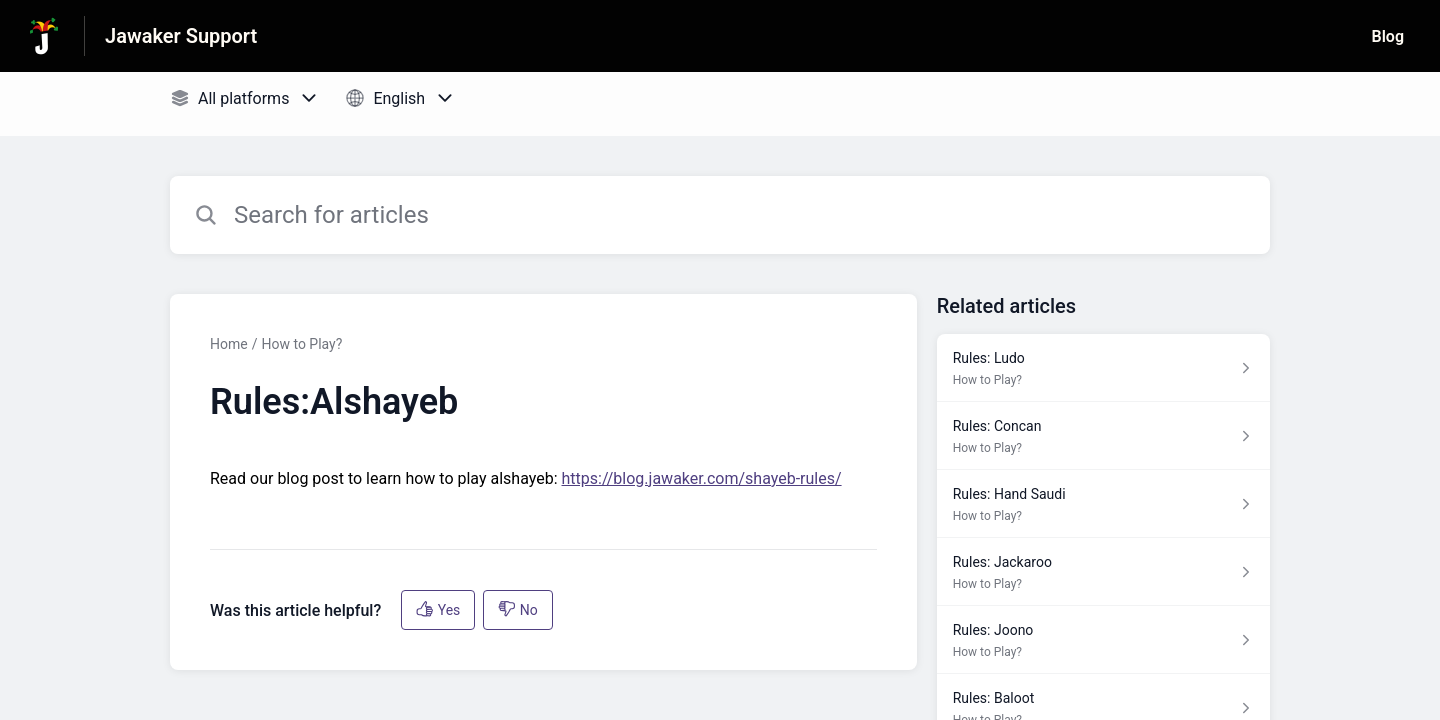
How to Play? (301, 344)
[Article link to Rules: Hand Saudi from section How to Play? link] (1103, 504)
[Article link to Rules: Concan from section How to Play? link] (1103, 436)
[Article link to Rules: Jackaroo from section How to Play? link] (1103, 572)
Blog (1388, 36)
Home (229, 344)
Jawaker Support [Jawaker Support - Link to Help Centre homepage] (181, 36)
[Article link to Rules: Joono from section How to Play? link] (1103, 640)
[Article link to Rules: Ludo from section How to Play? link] (1103, 368)
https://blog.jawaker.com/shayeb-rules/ (702, 478)
